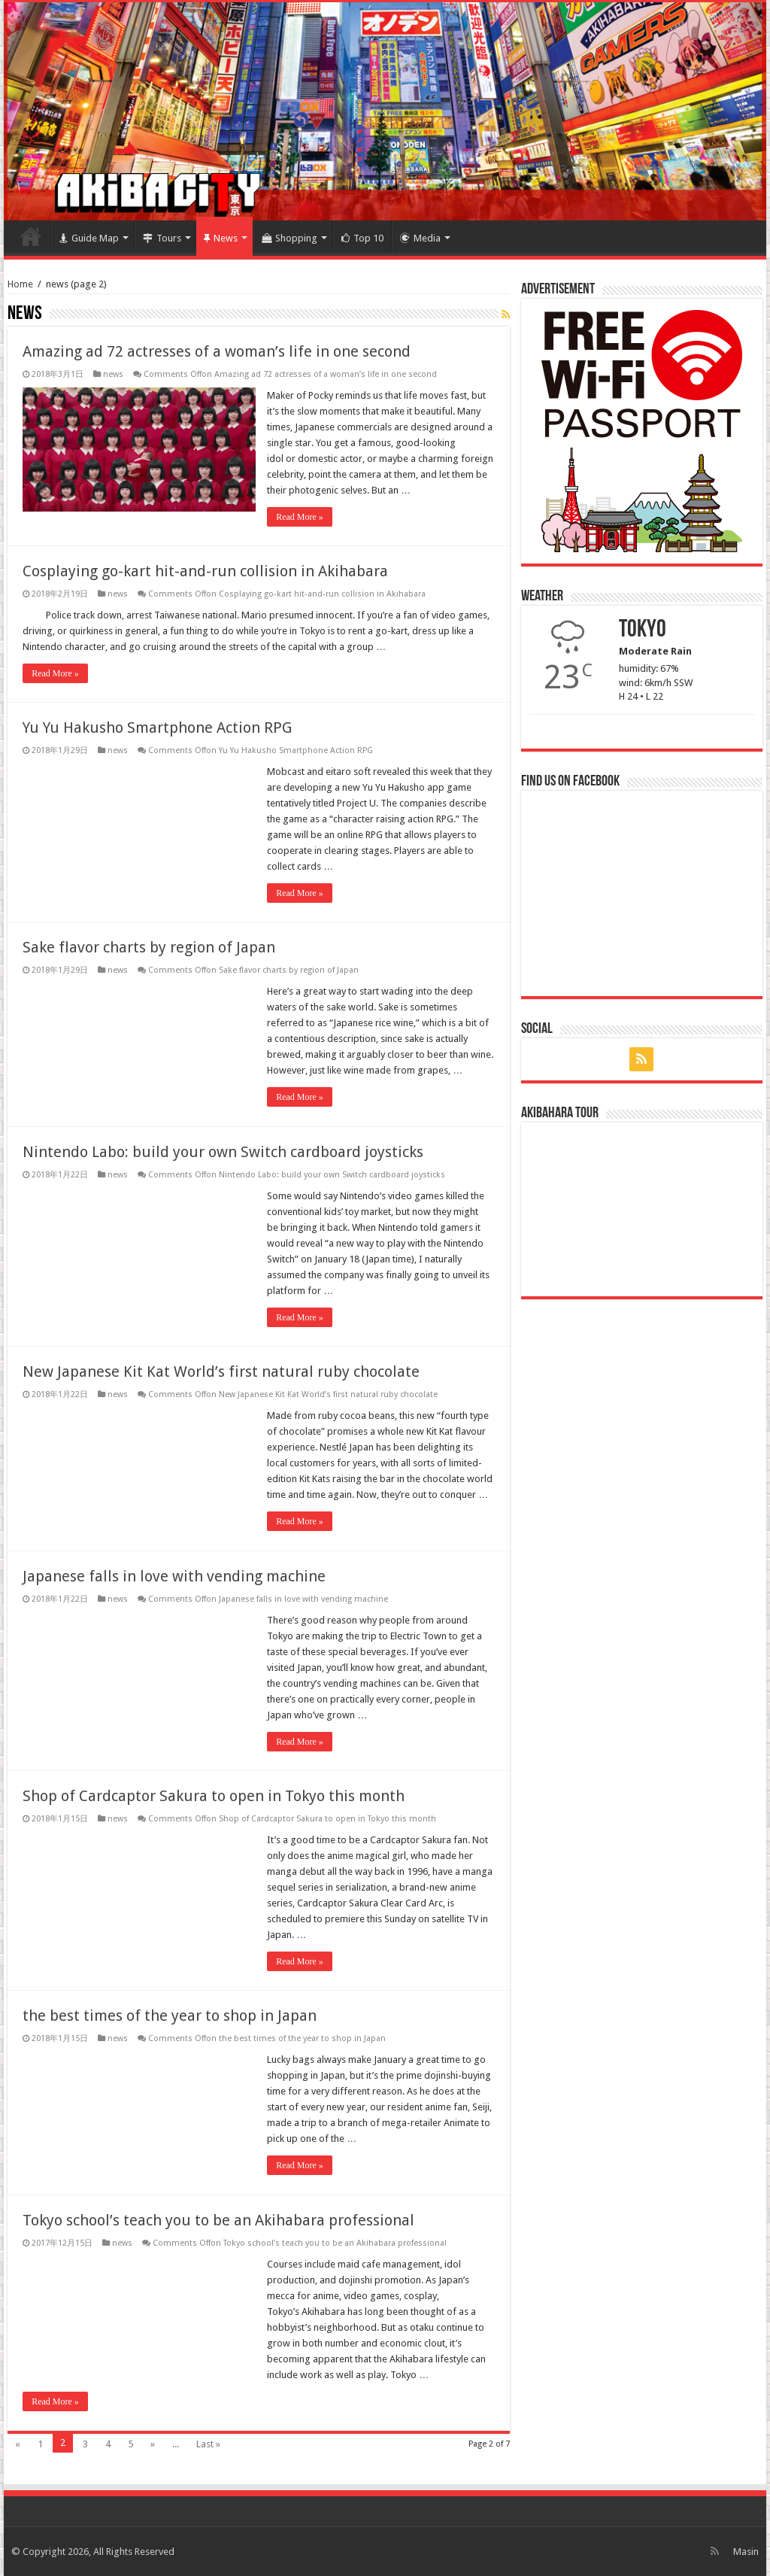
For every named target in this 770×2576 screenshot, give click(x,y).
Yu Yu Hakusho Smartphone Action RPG (157, 727)
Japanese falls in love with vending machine (174, 1576)
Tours (162, 238)
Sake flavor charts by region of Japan (149, 947)
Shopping (289, 238)
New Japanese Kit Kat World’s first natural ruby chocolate (221, 1371)
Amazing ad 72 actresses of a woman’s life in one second (217, 351)
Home (30, 236)
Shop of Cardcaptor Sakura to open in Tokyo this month (214, 1796)
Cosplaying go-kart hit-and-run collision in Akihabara (205, 571)
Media (420, 238)
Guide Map (89, 238)
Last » (208, 2444)
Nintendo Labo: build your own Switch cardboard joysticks (223, 1152)
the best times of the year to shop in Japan (170, 2015)
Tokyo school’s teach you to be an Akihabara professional (218, 2220)
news (113, 374)
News (221, 238)
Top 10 (362, 238)
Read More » (299, 517)
